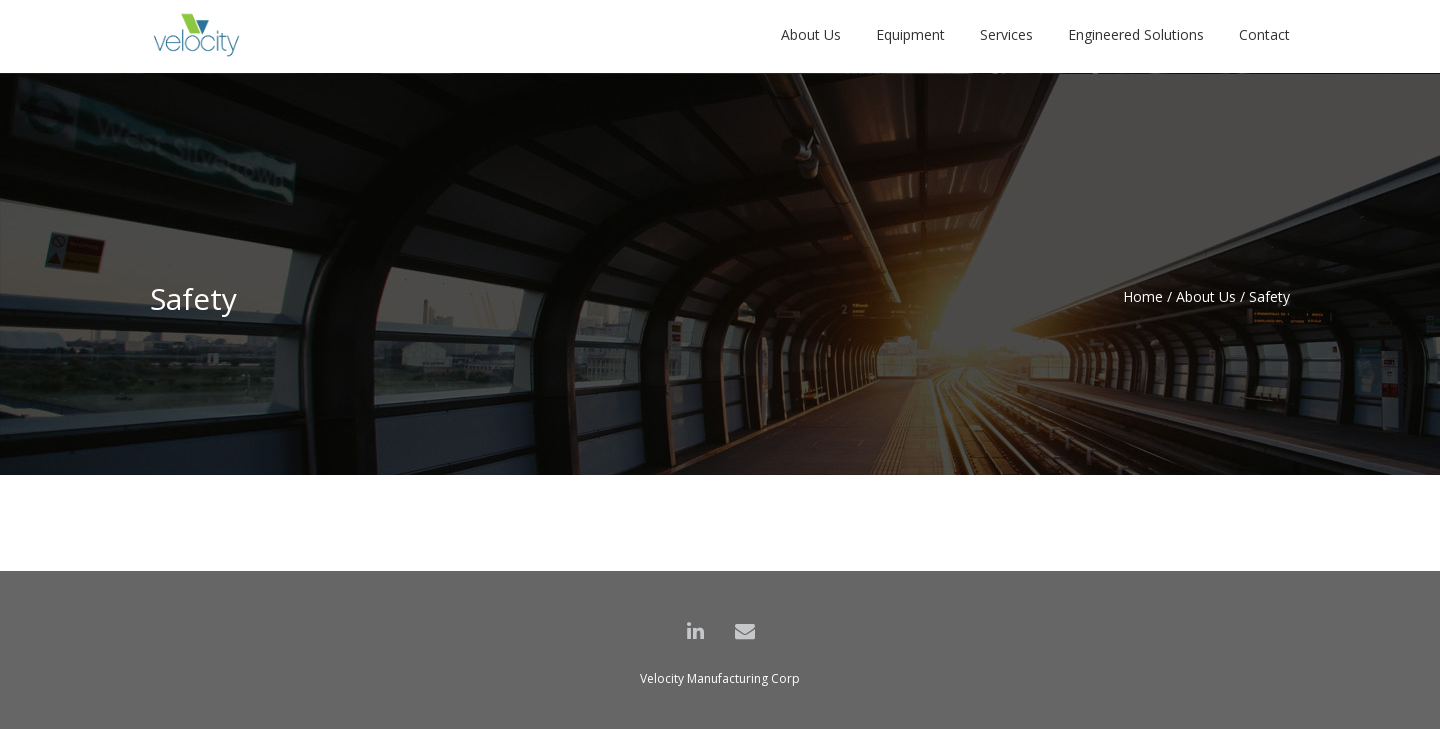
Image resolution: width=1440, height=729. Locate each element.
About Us (1206, 296)
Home (1143, 296)
